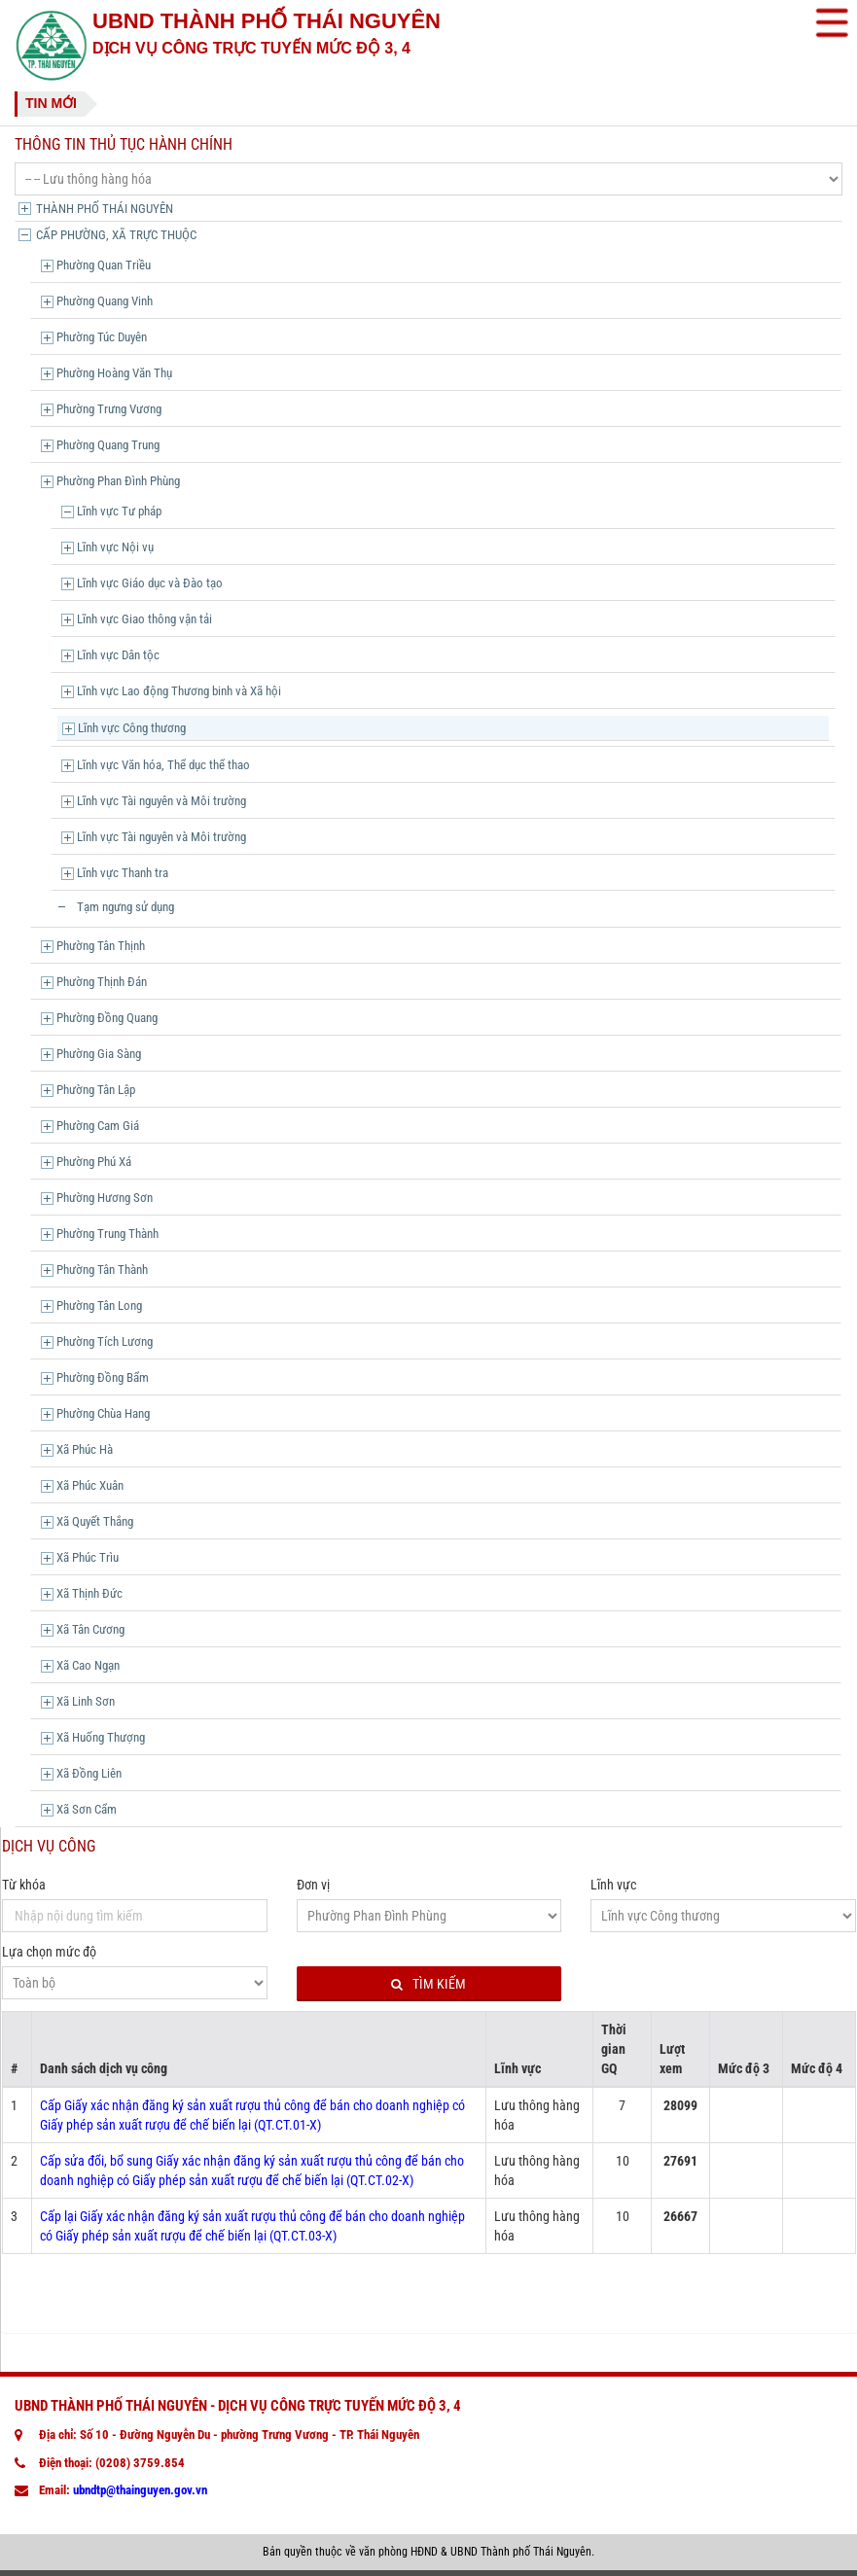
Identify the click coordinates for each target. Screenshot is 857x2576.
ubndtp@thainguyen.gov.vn (140, 2490)
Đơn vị (313, 1884)
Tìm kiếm (428, 1984)
